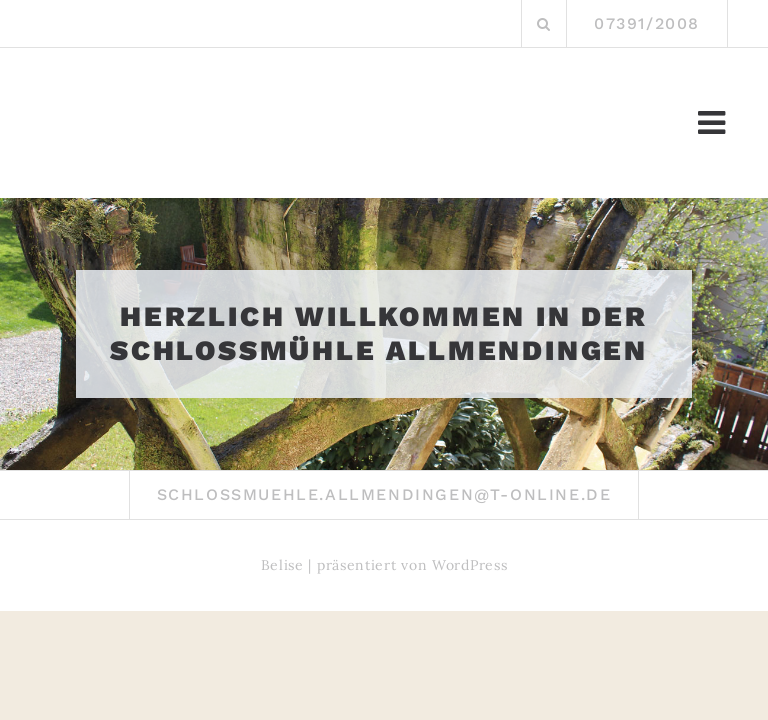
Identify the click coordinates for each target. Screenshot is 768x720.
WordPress (469, 565)
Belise (282, 565)
